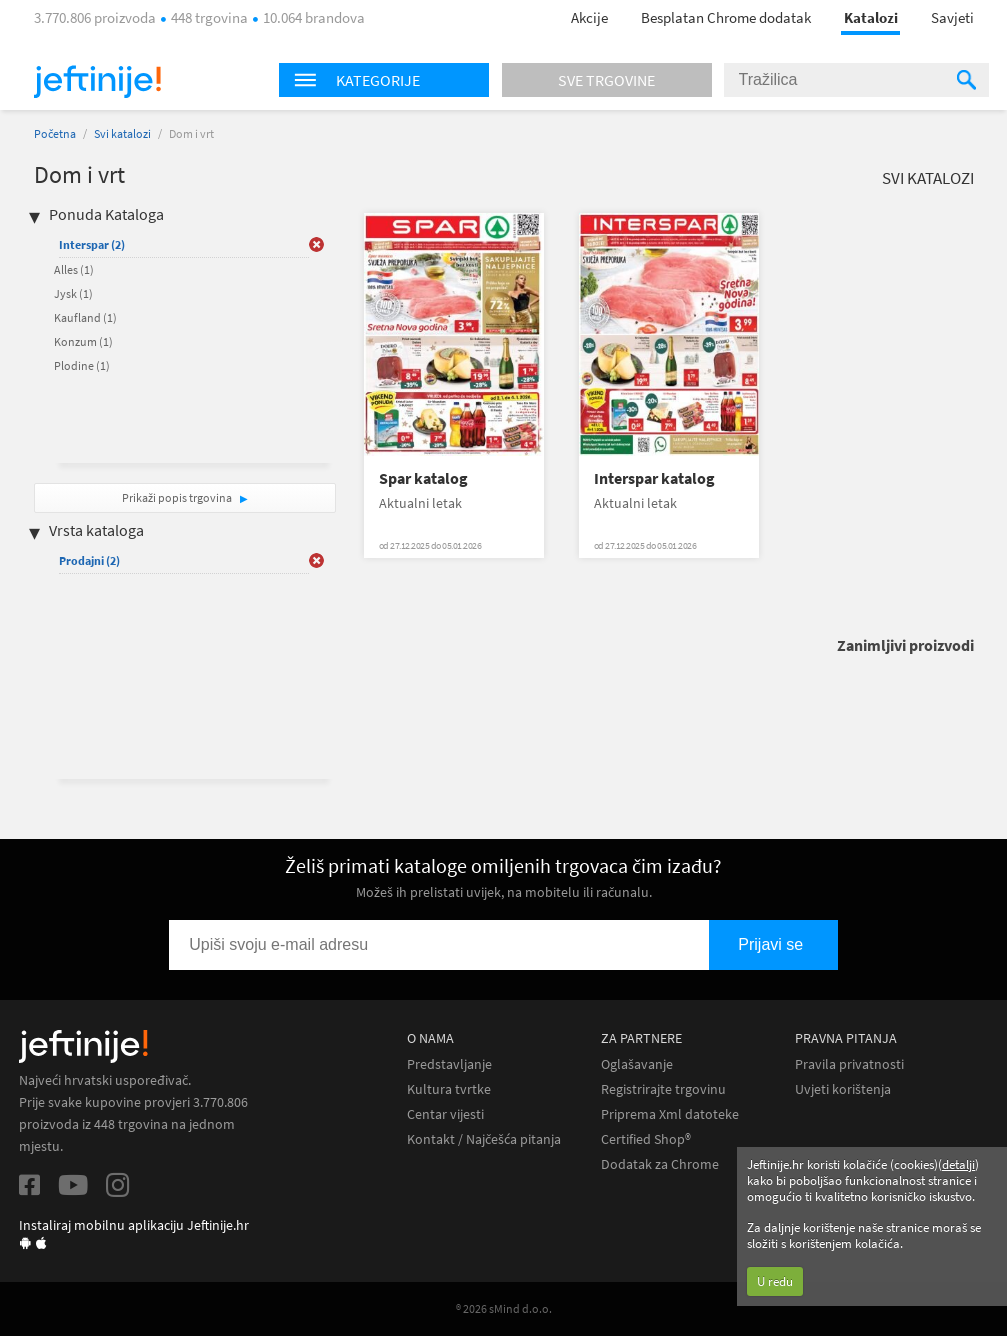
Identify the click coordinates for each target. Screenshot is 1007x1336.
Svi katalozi (122, 133)
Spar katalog (423, 478)
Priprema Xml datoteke (670, 1114)
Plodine (82, 365)
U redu (775, 1281)
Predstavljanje (449, 1064)
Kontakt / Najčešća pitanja (484, 1139)
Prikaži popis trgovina (178, 497)
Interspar (92, 244)
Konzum (83, 341)
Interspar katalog (654, 478)
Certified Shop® (646, 1139)
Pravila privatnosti (849, 1064)
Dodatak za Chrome (660, 1164)
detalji (958, 1164)
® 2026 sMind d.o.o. (504, 1308)
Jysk (73, 293)
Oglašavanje (637, 1064)
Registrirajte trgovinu (663, 1089)
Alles (74, 269)
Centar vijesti (445, 1114)
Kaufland (85, 317)
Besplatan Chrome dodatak (726, 17)
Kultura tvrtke (449, 1089)
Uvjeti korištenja (843, 1089)
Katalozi (871, 17)
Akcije (589, 17)
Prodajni (89, 560)
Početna (55, 133)
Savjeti (952, 17)
